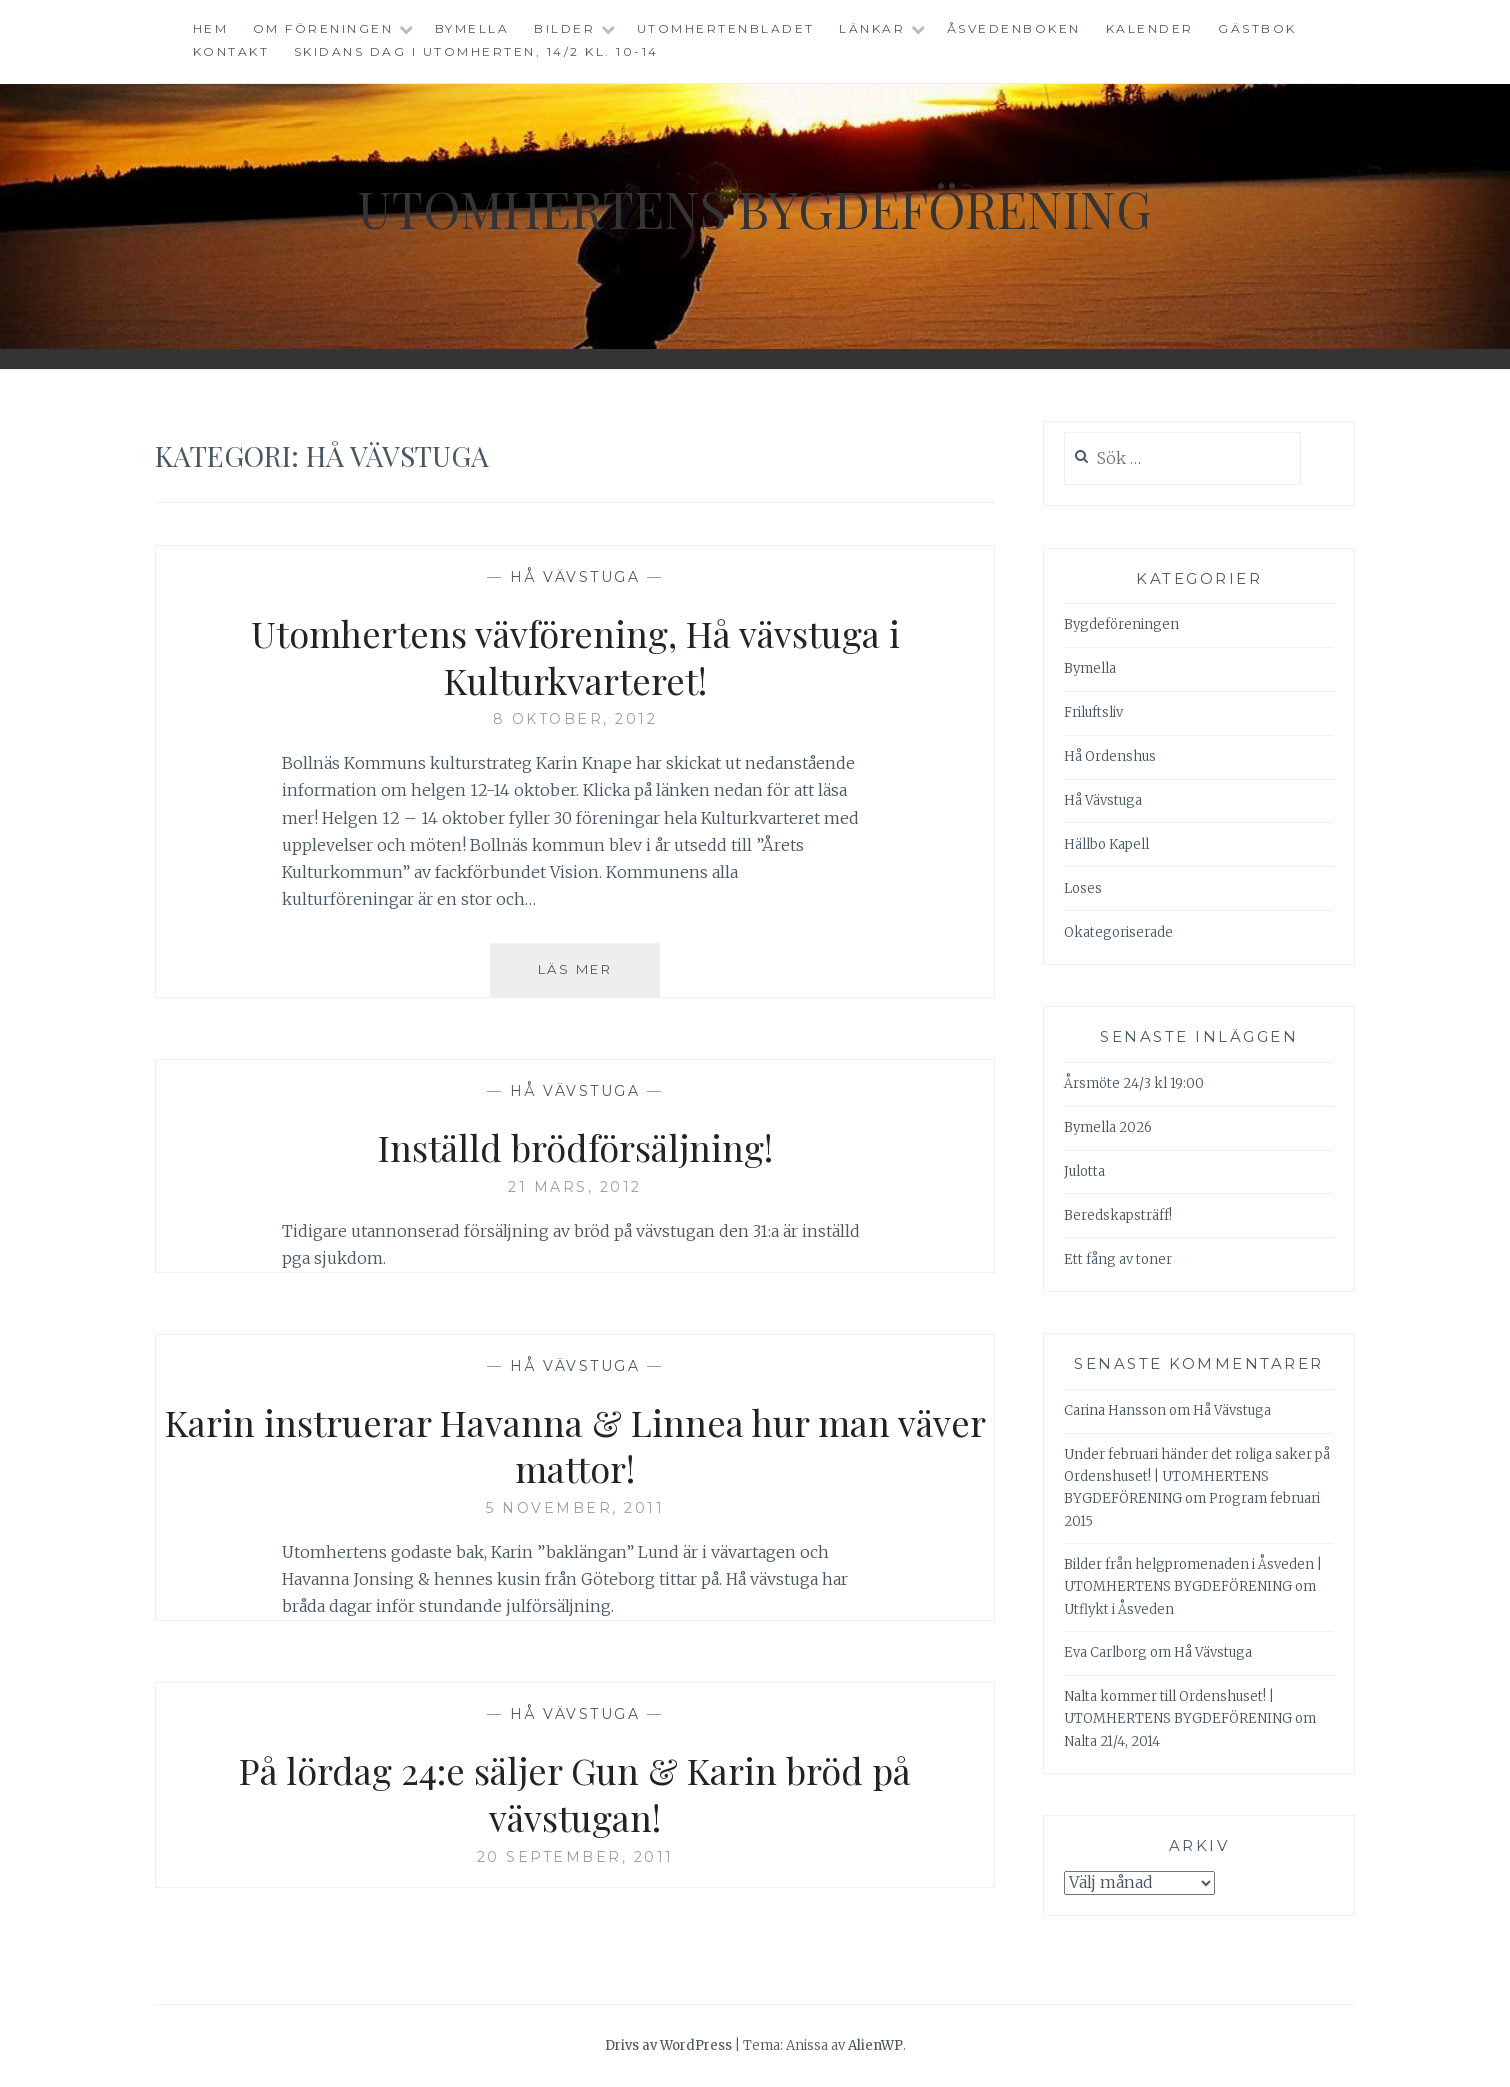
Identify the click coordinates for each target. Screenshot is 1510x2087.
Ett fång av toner (1118, 1259)
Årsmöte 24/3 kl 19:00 (1134, 1083)
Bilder (564, 28)
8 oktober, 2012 (575, 719)
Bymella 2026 (1108, 1127)
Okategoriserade (1118, 932)
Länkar (872, 28)
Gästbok (1257, 28)
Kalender (1150, 28)
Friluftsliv (1093, 712)
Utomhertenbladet (726, 28)
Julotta (1084, 1171)
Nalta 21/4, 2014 (1112, 1741)
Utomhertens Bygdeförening (755, 208)
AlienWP (875, 2045)
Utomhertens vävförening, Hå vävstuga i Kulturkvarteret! (575, 656)
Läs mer (599, 977)
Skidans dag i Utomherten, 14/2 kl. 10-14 (476, 51)
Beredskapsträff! (1118, 1215)
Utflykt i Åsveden (1119, 1609)
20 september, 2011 (575, 1857)
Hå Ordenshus (1110, 756)
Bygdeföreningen (1121, 624)
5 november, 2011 (575, 1508)
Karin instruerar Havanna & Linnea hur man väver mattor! (575, 1445)
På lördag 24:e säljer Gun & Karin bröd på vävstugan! (575, 1793)
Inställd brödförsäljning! (575, 1147)
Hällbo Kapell (1106, 844)
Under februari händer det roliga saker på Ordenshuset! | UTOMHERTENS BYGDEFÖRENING (1197, 1476)
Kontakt (231, 51)
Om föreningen (323, 28)
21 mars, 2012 (575, 1187)
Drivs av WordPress (668, 2045)
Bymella (472, 28)
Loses (1083, 888)
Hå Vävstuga (575, 577)
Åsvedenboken (1014, 28)
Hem (211, 28)
